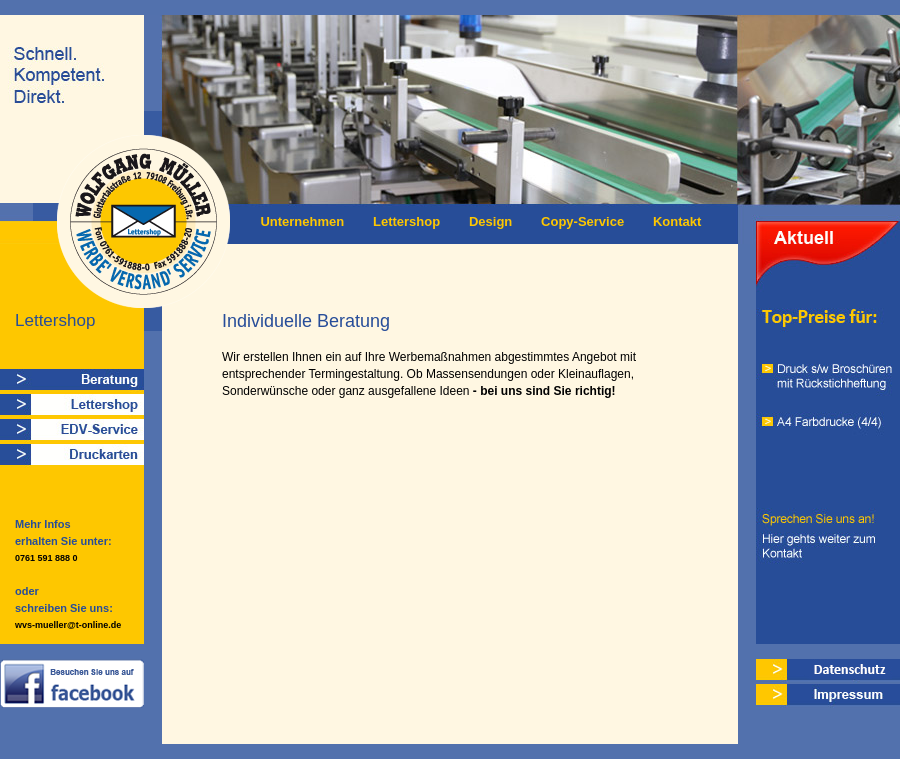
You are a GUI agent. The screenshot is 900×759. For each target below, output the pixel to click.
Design (490, 221)
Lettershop (406, 221)
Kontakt (677, 221)
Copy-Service (582, 221)
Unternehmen (302, 221)
